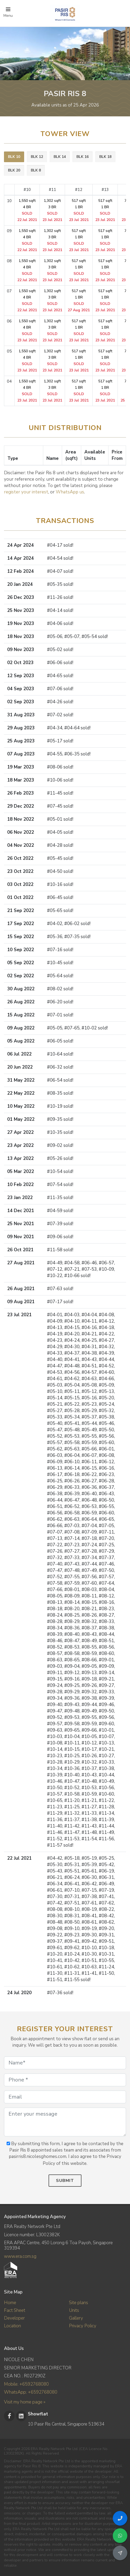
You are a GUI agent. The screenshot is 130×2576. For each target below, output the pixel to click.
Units (74, 2310)
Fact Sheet (14, 2310)
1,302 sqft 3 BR (52, 210)
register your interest (26, 492)
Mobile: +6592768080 (26, 2384)
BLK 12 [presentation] (37, 156)
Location (12, 2326)
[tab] (14, 157)
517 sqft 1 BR (79, 210)
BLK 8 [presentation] (36, 170)
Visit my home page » (24, 2402)
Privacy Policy (82, 2326)
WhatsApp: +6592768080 (30, 2392)
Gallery (76, 2318)
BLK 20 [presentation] (14, 170)
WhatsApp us (70, 492)
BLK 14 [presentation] (60, 156)
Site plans (78, 2303)
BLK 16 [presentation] (82, 156)
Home (10, 2303)
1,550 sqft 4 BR (27, 210)
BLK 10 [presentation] (14, 156)
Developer (14, 2318)
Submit (65, 2181)
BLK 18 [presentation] (105, 156)
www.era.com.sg (20, 2256)
